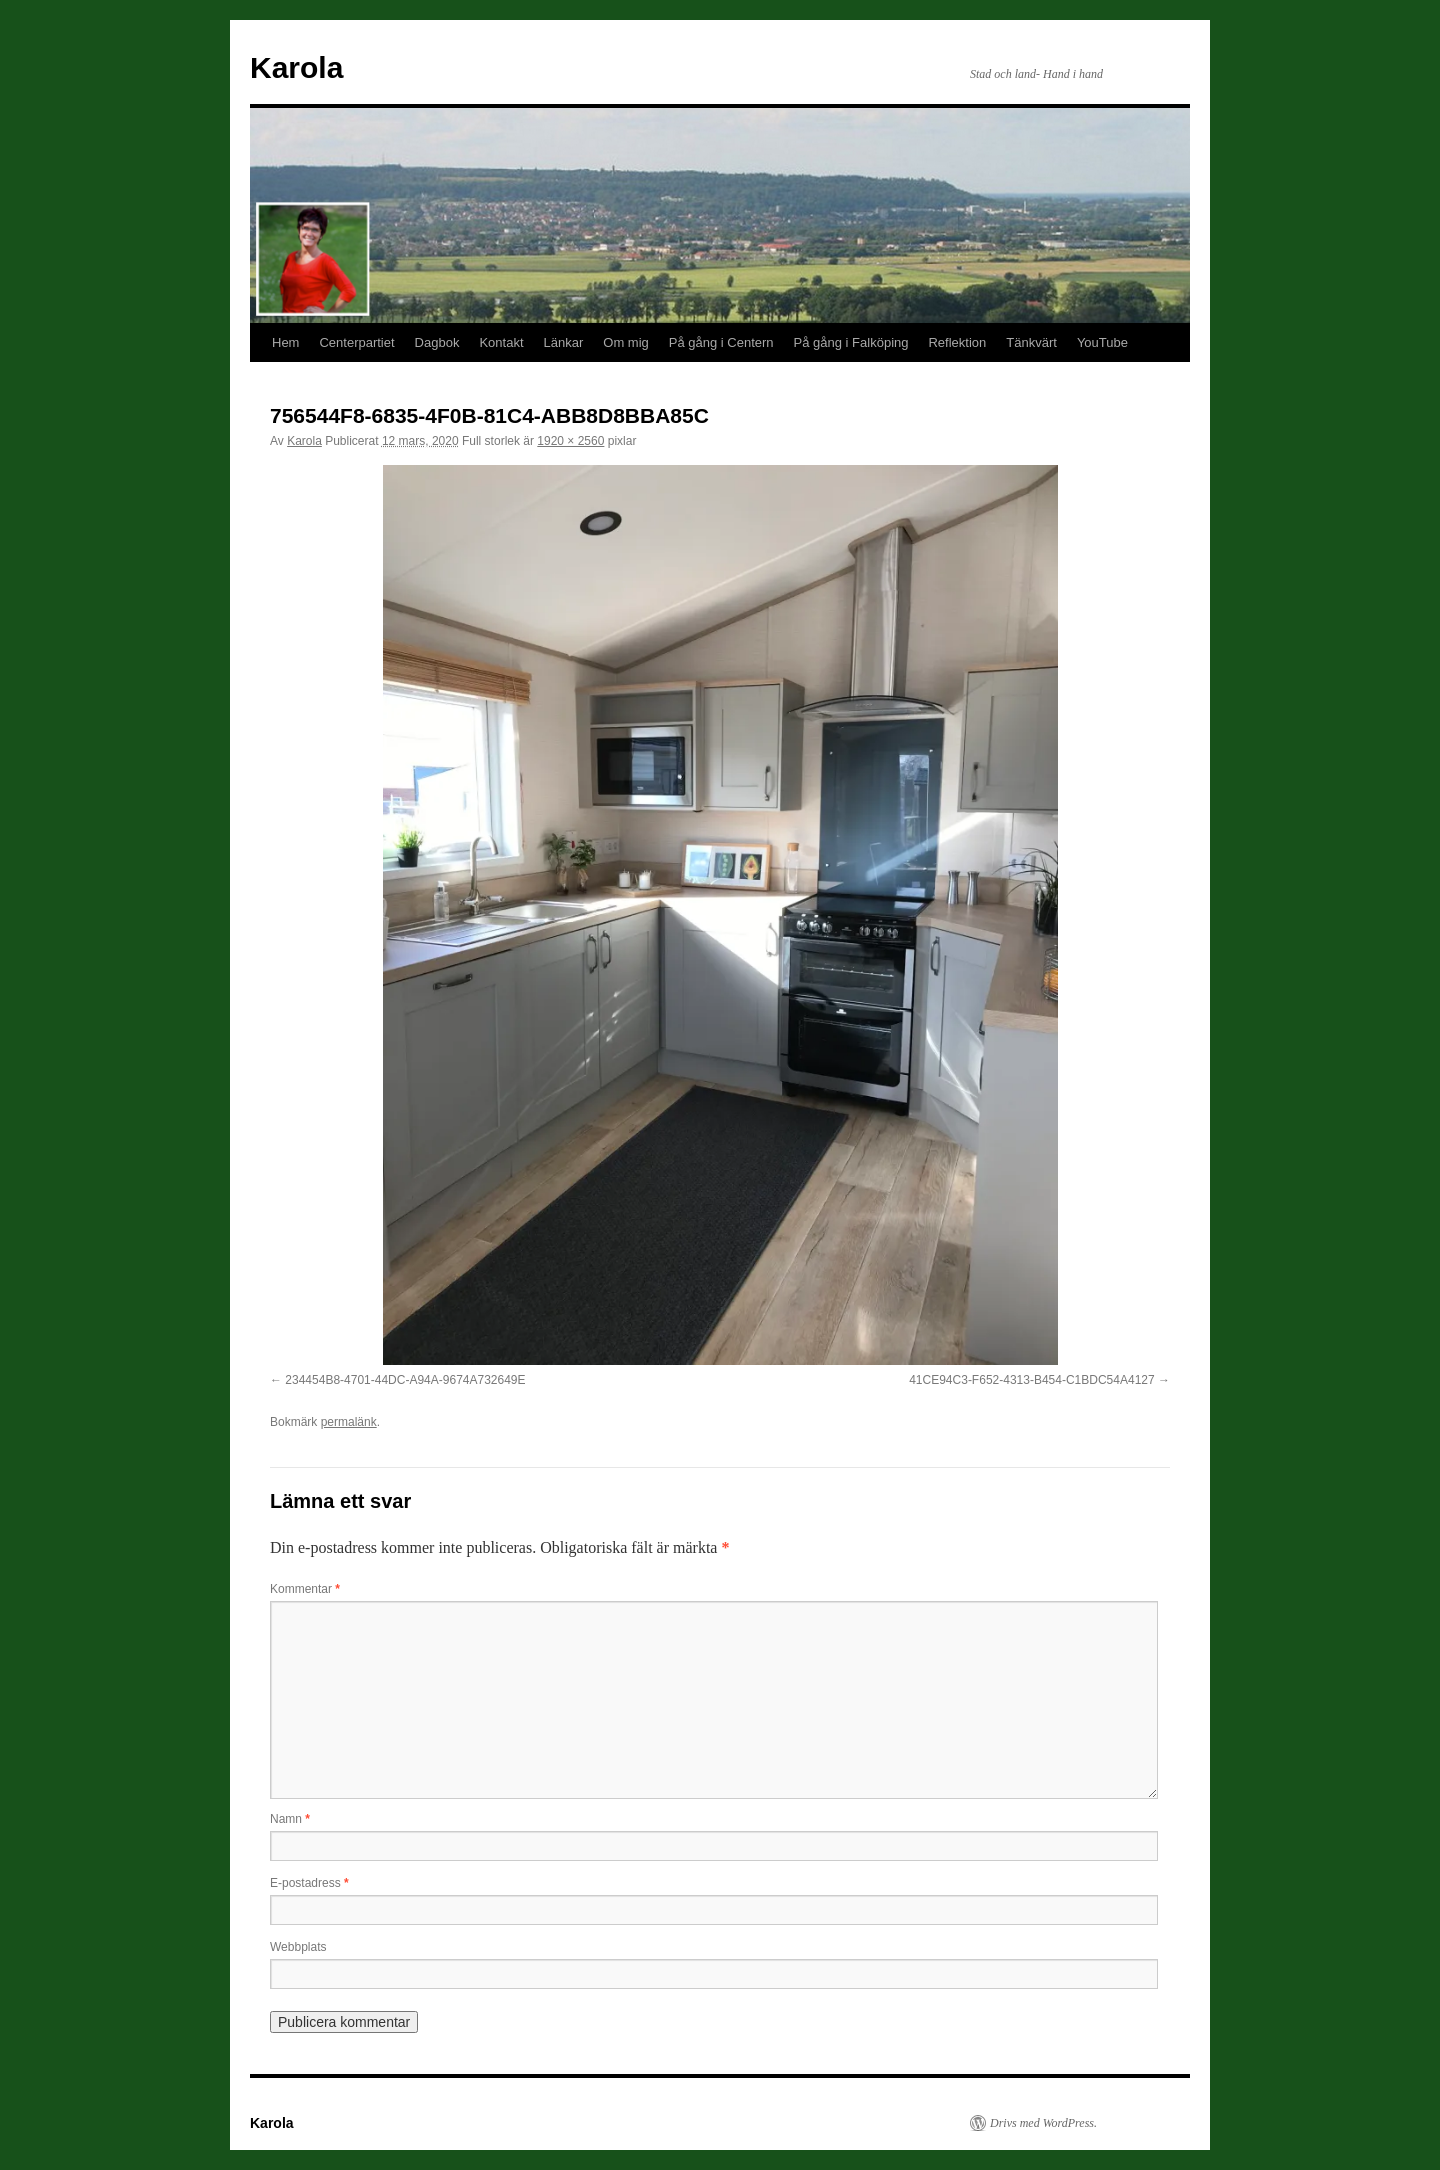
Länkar (564, 342)
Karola (296, 67)
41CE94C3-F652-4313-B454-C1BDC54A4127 (1031, 1380)
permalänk (349, 1422)
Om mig (626, 342)
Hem (285, 342)
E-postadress (309, 1883)
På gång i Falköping (851, 342)
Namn (290, 1819)
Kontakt (501, 342)
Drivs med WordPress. (1043, 2123)
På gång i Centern (721, 342)
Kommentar (305, 1589)
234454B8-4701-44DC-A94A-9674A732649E (405, 1380)
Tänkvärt (1031, 342)
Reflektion (957, 342)
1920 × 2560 (570, 441)
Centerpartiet (356, 342)
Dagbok (437, 342)
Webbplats (298, 1947)
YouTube (1102, 342)
